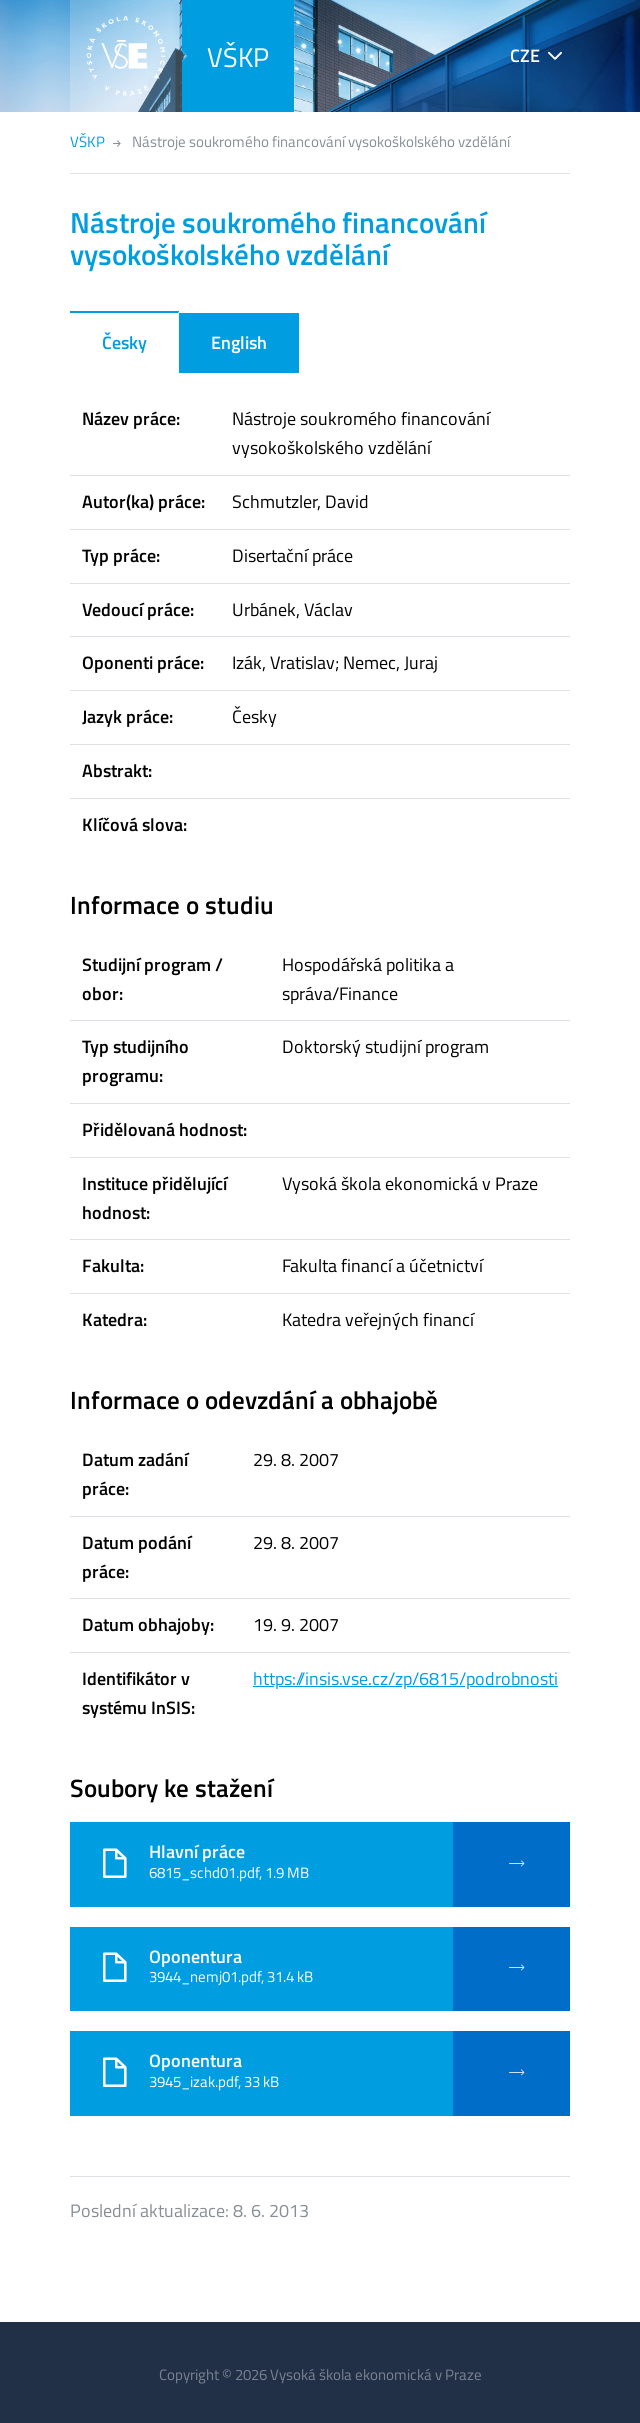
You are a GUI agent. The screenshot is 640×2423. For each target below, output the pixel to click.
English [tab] (239, 342)
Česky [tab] (124, 342)
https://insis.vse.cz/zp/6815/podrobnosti (405, 1678)
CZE (525, 55)
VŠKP (238, 56)
